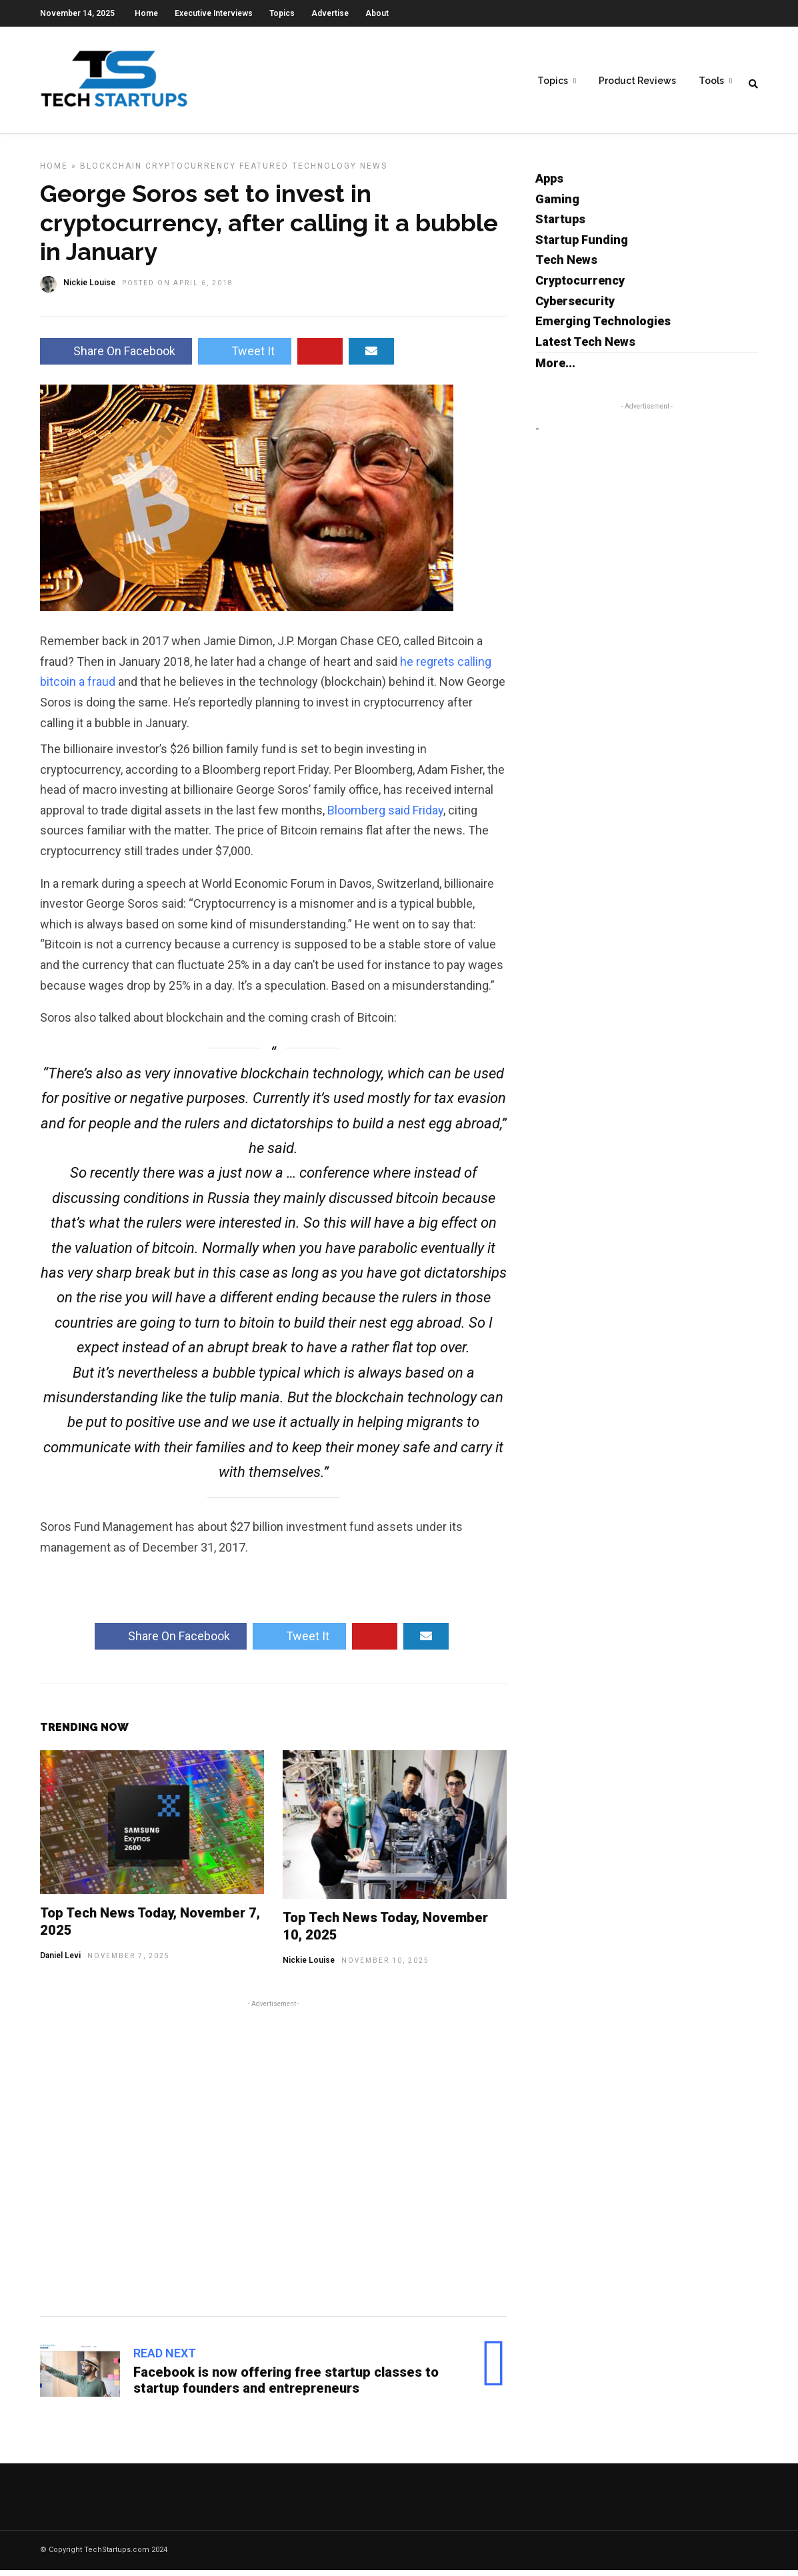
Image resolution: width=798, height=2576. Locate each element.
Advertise (330, 13)
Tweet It (245, 357)
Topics (282, 13)
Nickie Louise (309, 1966)
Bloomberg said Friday (385, 816)
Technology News (339, 172)
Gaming (557, 205)
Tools (711, 80)
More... (555, 369)
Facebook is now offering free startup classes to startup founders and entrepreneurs (286, 2386)
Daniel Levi (60, 1961)
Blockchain (111, 172)
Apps (549, 184)
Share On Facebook (116, 357)
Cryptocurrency (190, 172)
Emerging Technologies (603, 327)
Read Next (164, 2359)
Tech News (566, 266)
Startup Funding (581, 246)
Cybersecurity (575, 307)
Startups (560, 225)
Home (146, 13)
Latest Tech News (585, 348)
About (377, 13)
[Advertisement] (273, 2162)
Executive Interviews (214, 13)
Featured (264, 172)
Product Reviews (637, 80)
